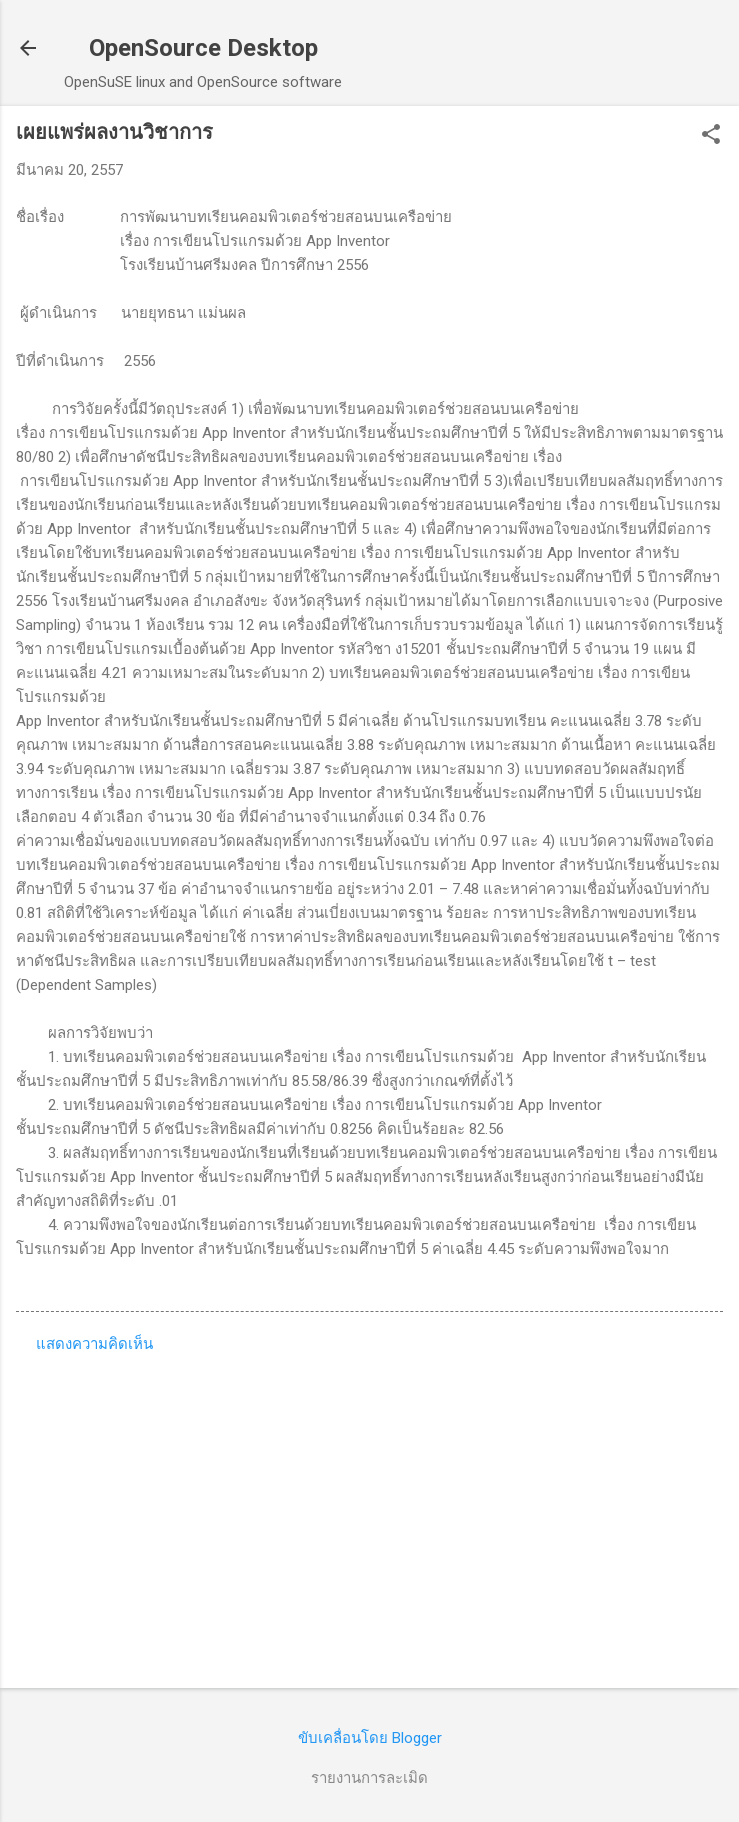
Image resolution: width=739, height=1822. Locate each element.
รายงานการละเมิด (369, 1778)
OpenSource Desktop (203, 48)
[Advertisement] (369, 1516)
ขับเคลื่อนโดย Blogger (370, 1738)
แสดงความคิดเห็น (94, 1344)
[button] (711, 136)
